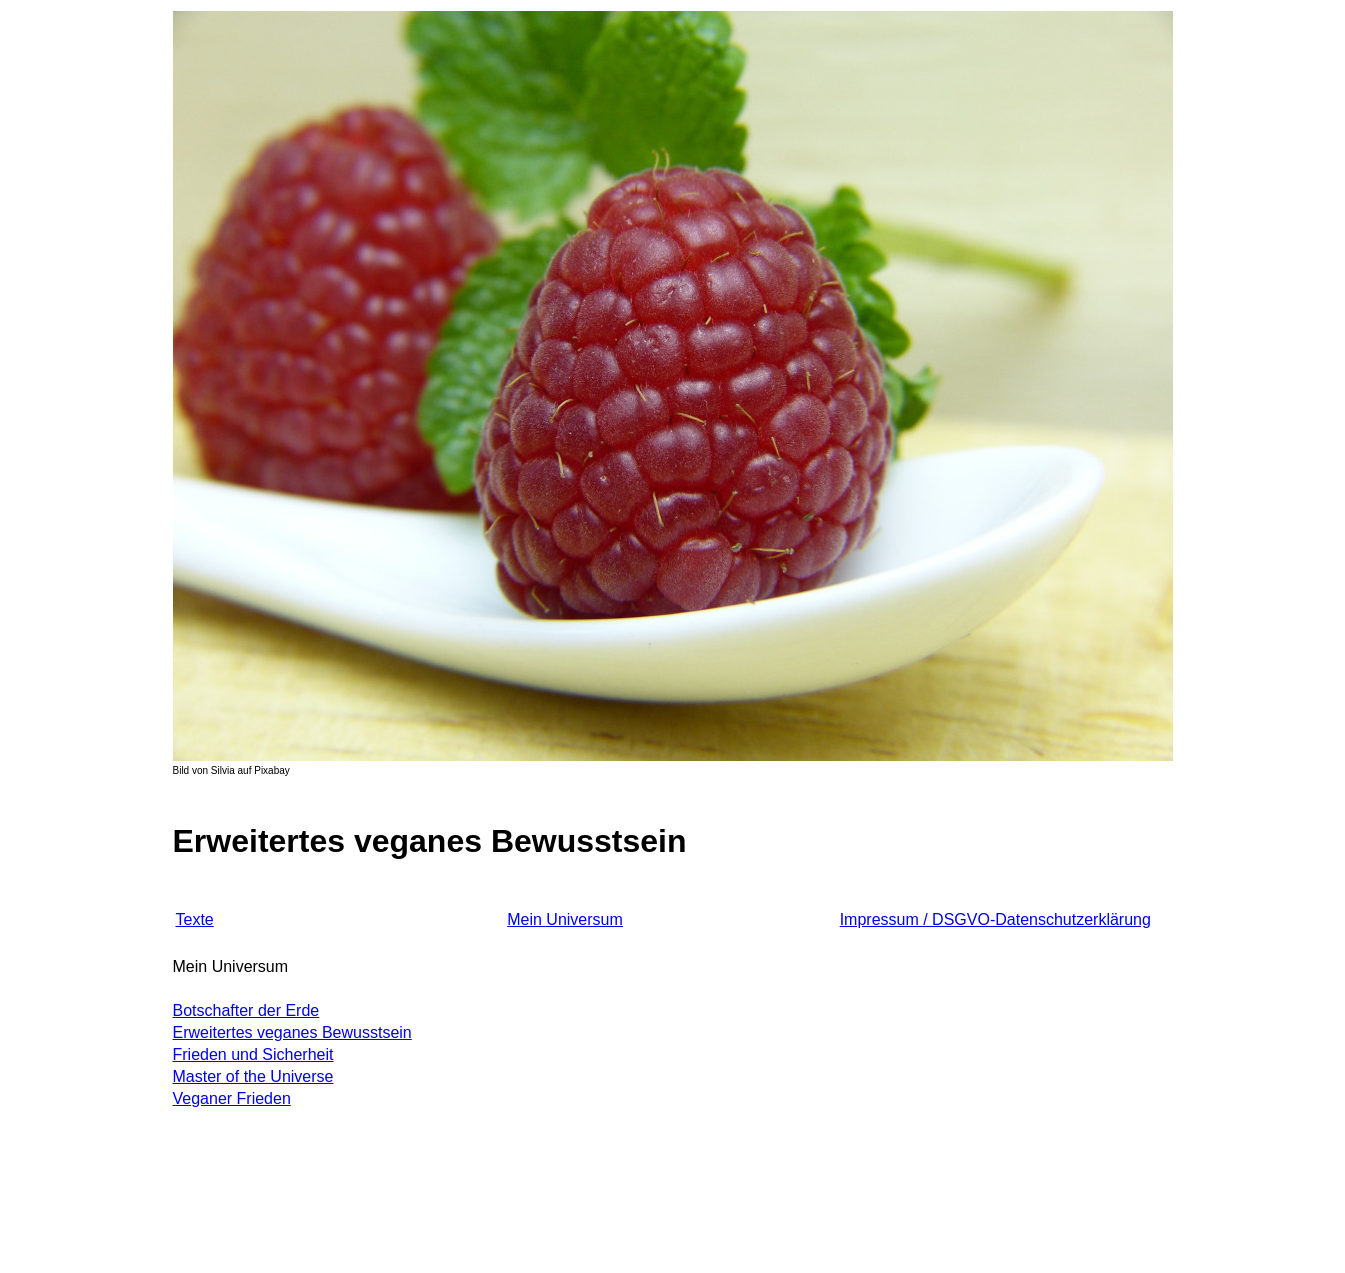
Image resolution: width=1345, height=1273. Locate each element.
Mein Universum (565, 919)
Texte (195, 919)
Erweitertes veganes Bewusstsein (292, 1032)
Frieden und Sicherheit (253, 1054)
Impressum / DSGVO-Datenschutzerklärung (995, 919)
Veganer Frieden (232, 1098)
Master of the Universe (253, 1076)
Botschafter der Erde (246, 1010)
